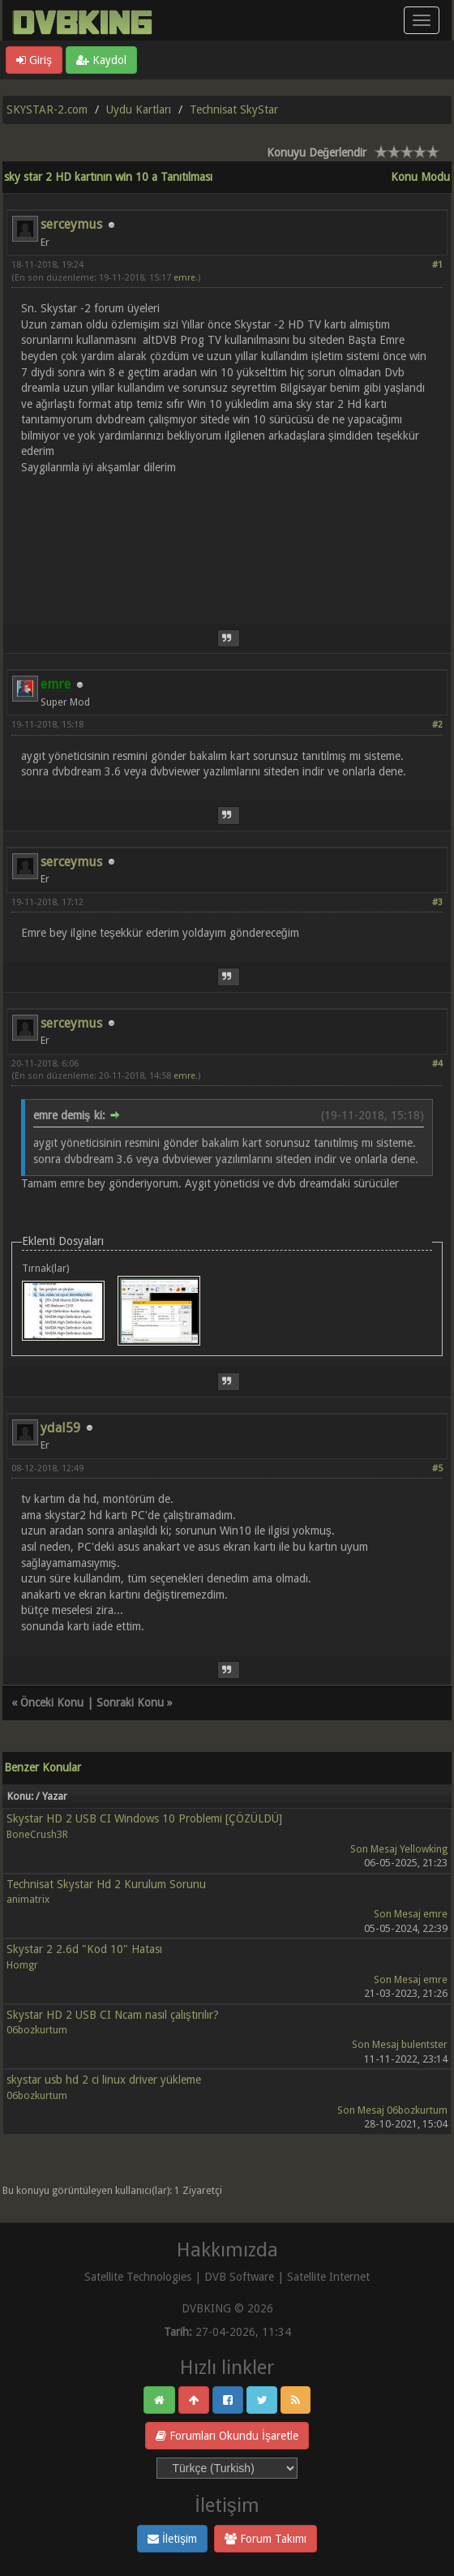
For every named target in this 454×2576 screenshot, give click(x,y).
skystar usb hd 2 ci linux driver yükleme (103, 2079)
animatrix (27, 1899)
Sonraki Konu (130, 1702)
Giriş (34, 60)
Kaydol (101, 60)
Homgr (22, 1965)
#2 (437, 724)
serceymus (71, 224)
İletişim (172, 2538)
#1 (437, 265)
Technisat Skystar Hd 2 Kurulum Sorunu (106, 1884)
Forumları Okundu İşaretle (227, 2435)
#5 (437, 1468)
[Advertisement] (227, 539)
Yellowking (424, 1849)
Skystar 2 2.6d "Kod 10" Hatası (84, 1949)
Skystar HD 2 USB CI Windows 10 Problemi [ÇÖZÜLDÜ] (144, 1818)
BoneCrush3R (37, 1834)
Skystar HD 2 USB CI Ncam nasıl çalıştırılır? (112, 2014)
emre (184, 278)
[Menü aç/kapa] (421, 20)
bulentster (424, 2044)
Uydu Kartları (138, 109)
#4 (437, 1063)
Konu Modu (420, 176)
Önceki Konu (52, 1702)
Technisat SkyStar (234, 109)
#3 (437, 902)
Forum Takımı (265, 2538)
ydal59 (60, 1428)
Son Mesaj (373, 1849)
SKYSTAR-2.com (47, 109)
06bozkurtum (36, 2030)
